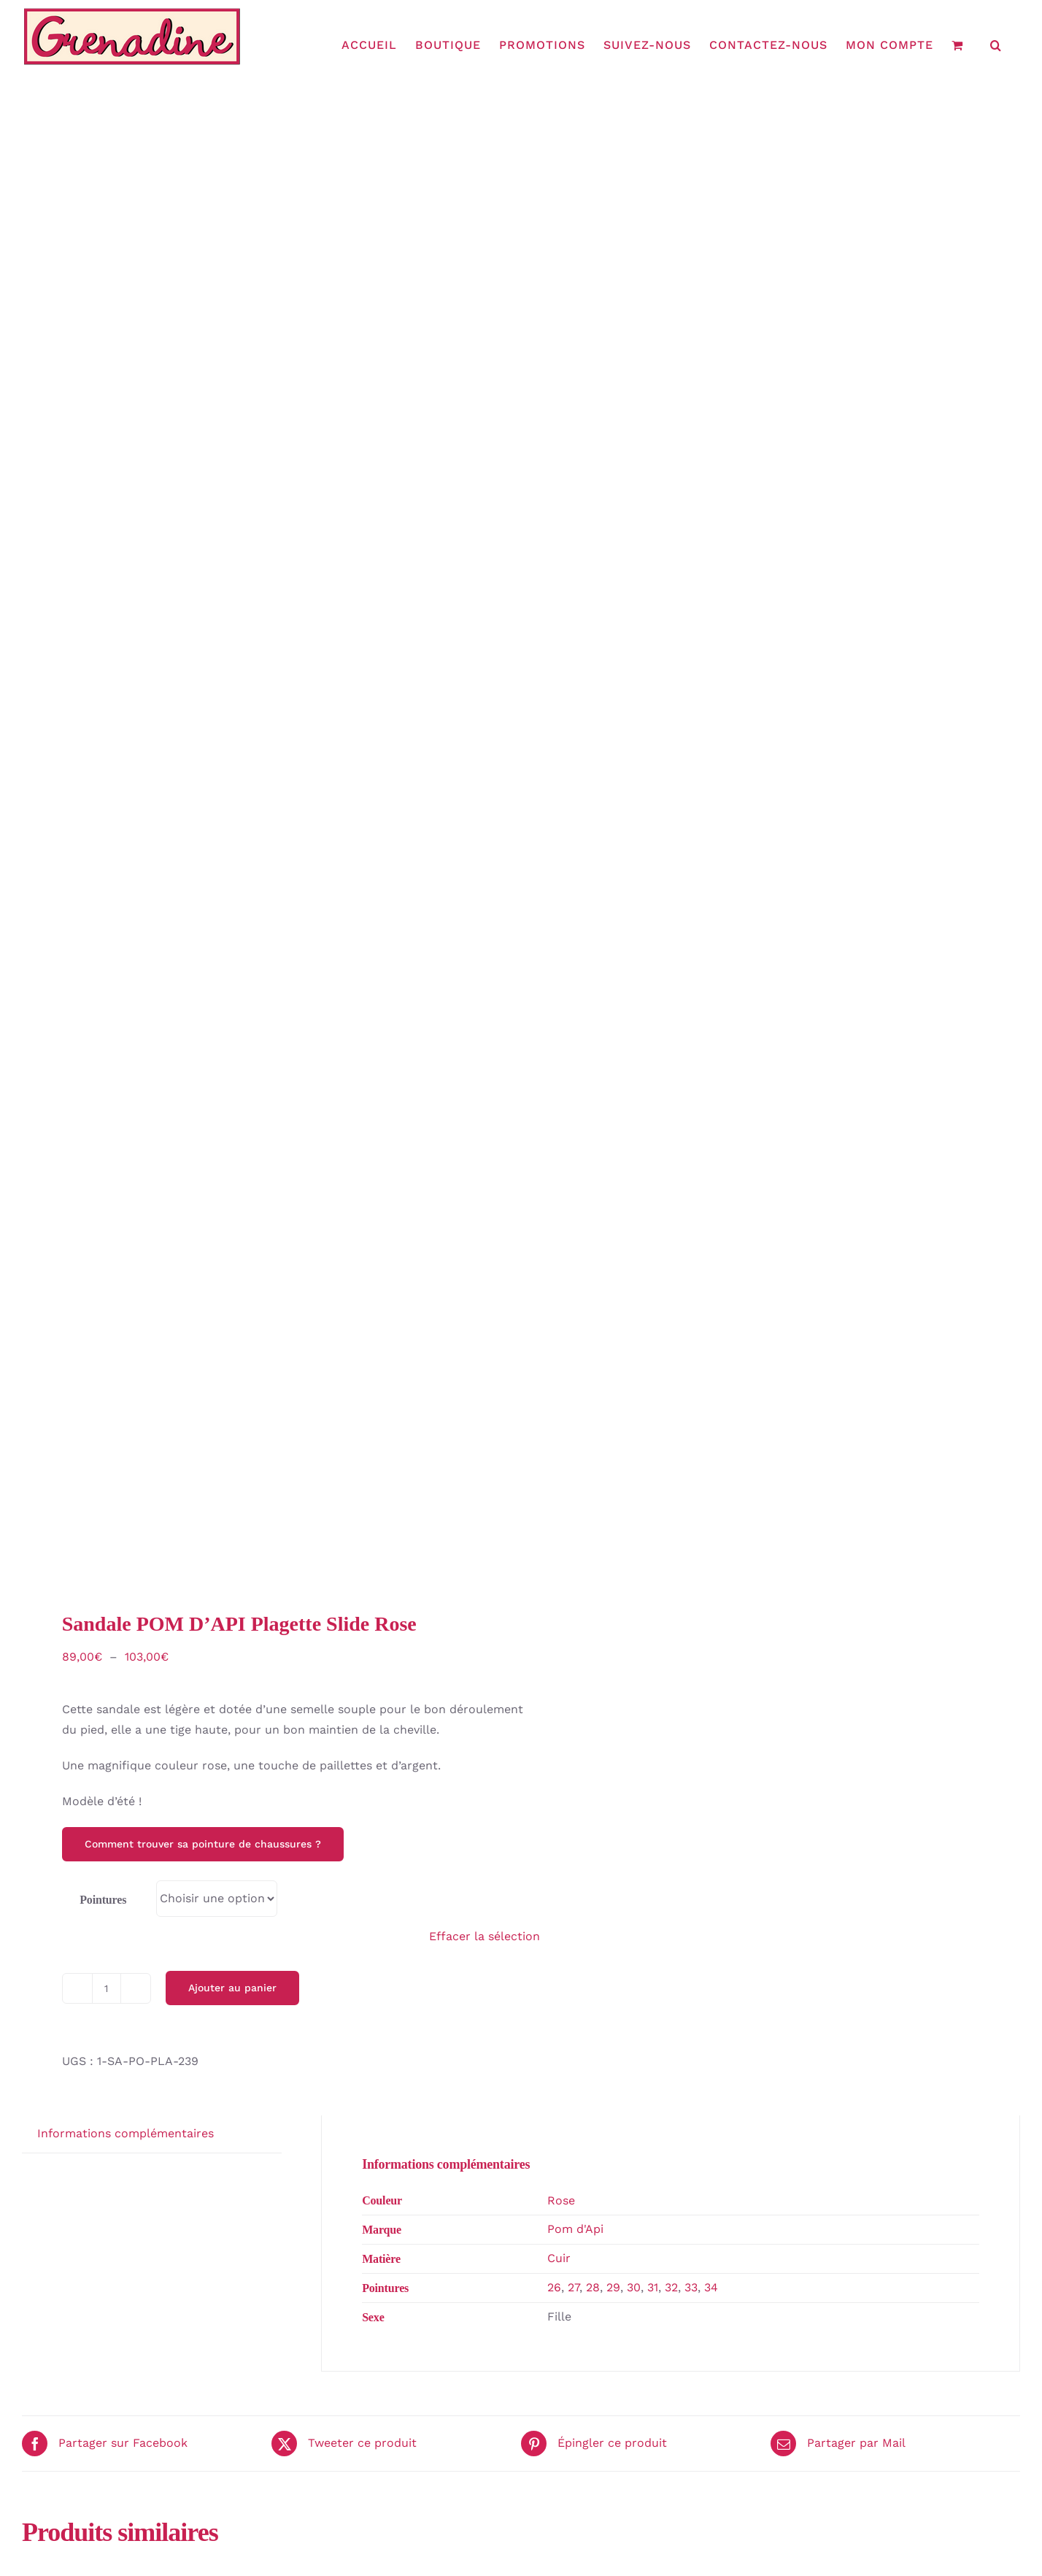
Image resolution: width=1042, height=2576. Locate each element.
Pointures (103, 1899)
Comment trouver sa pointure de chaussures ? (203, 1844)
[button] (996, 45)
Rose (561, 2200)
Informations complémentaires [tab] (125, 2133)
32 (671, 2287)
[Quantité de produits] (106, 1988)
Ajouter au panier (232, 1987)
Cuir (559, 2258)
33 (691, 2287)
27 (573, 2287)
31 (652, 2287)
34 (711, 2287)
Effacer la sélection (484, 1936)
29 (613, 2287)
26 (554, 2287)
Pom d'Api (575, 2229)
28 (593, 2287)
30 (634, 2287)
